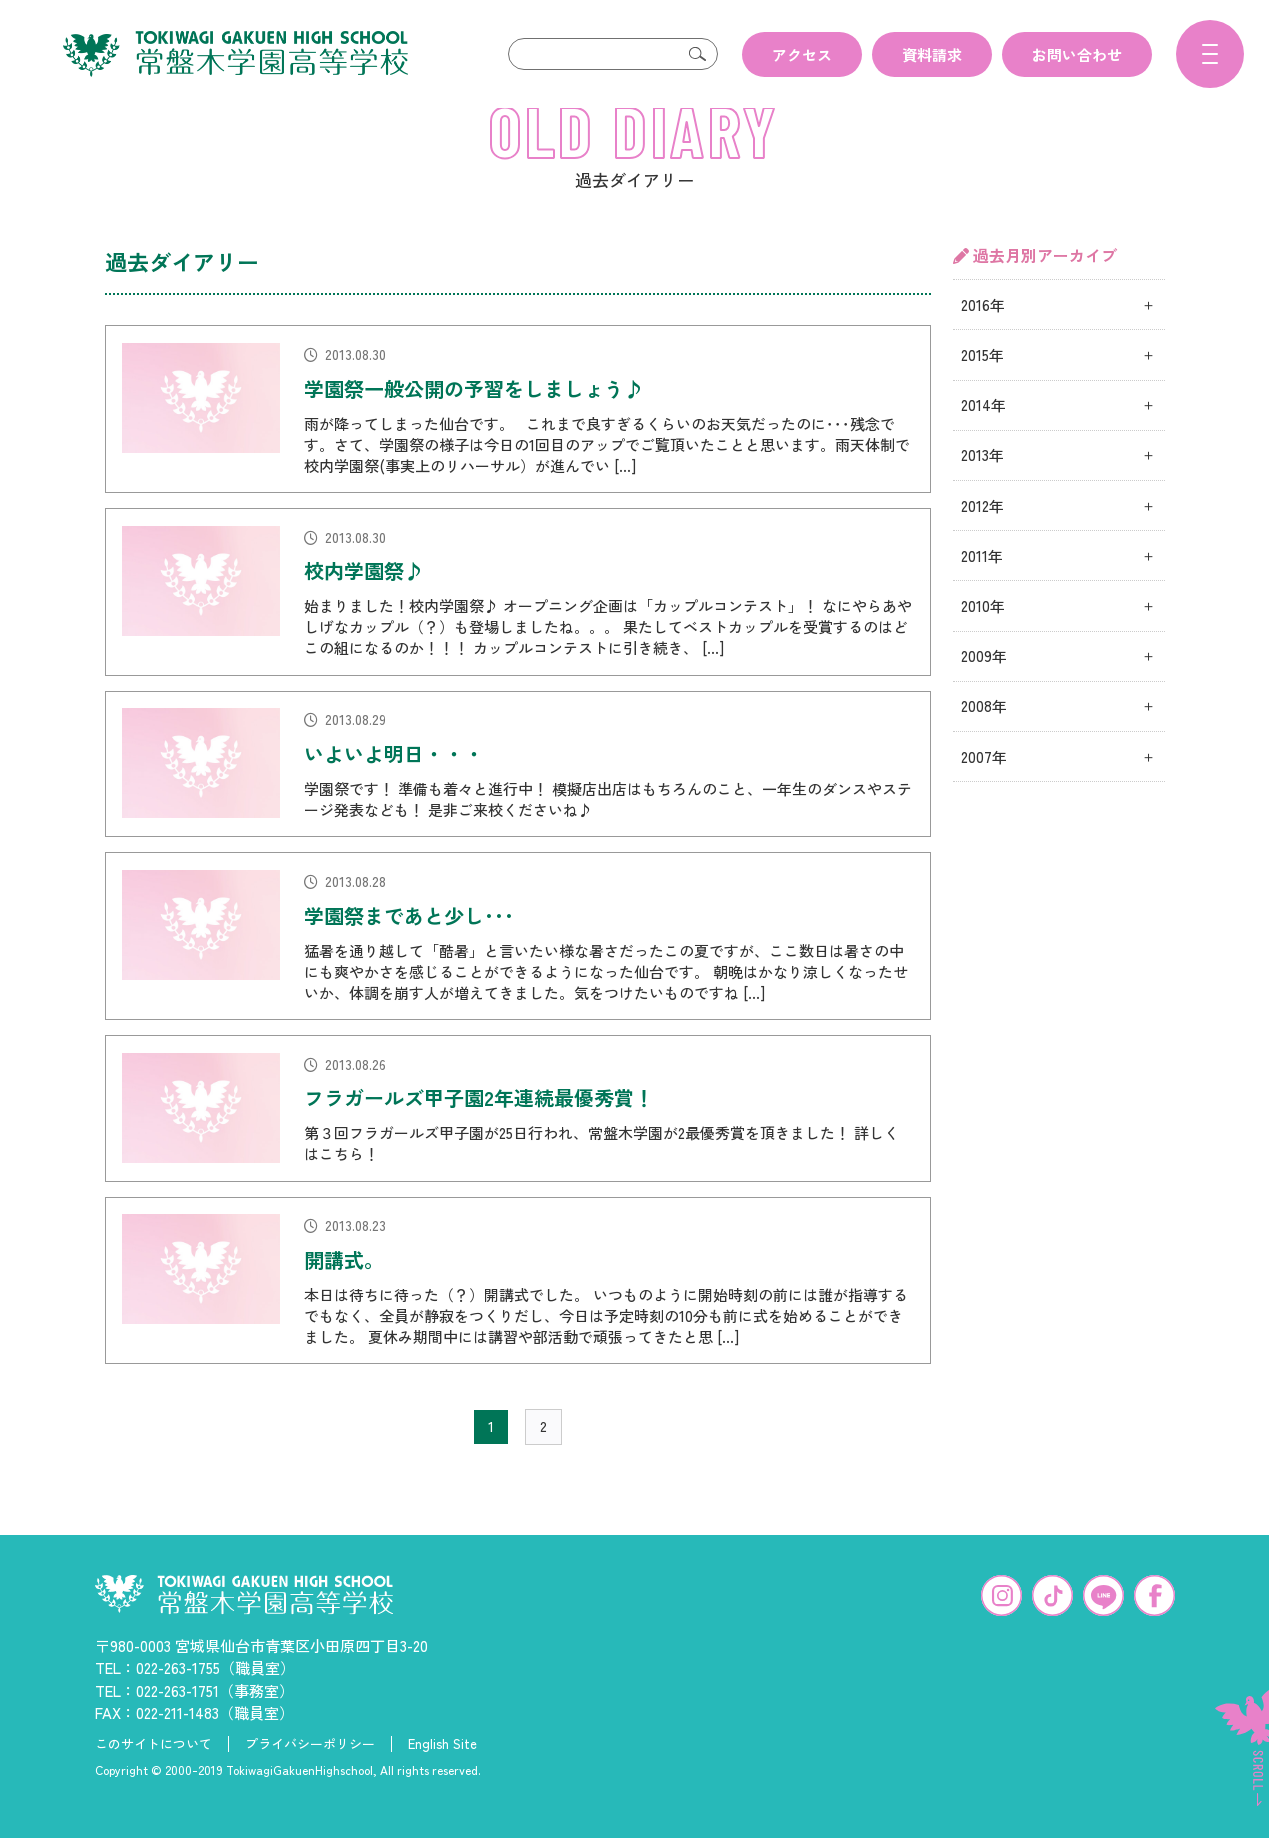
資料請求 (932, 54)
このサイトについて (153, 1776)
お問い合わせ (1077, 54)
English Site (442, 1776)
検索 (698, 54)
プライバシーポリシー (310, 1776)
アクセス (802, 54)
